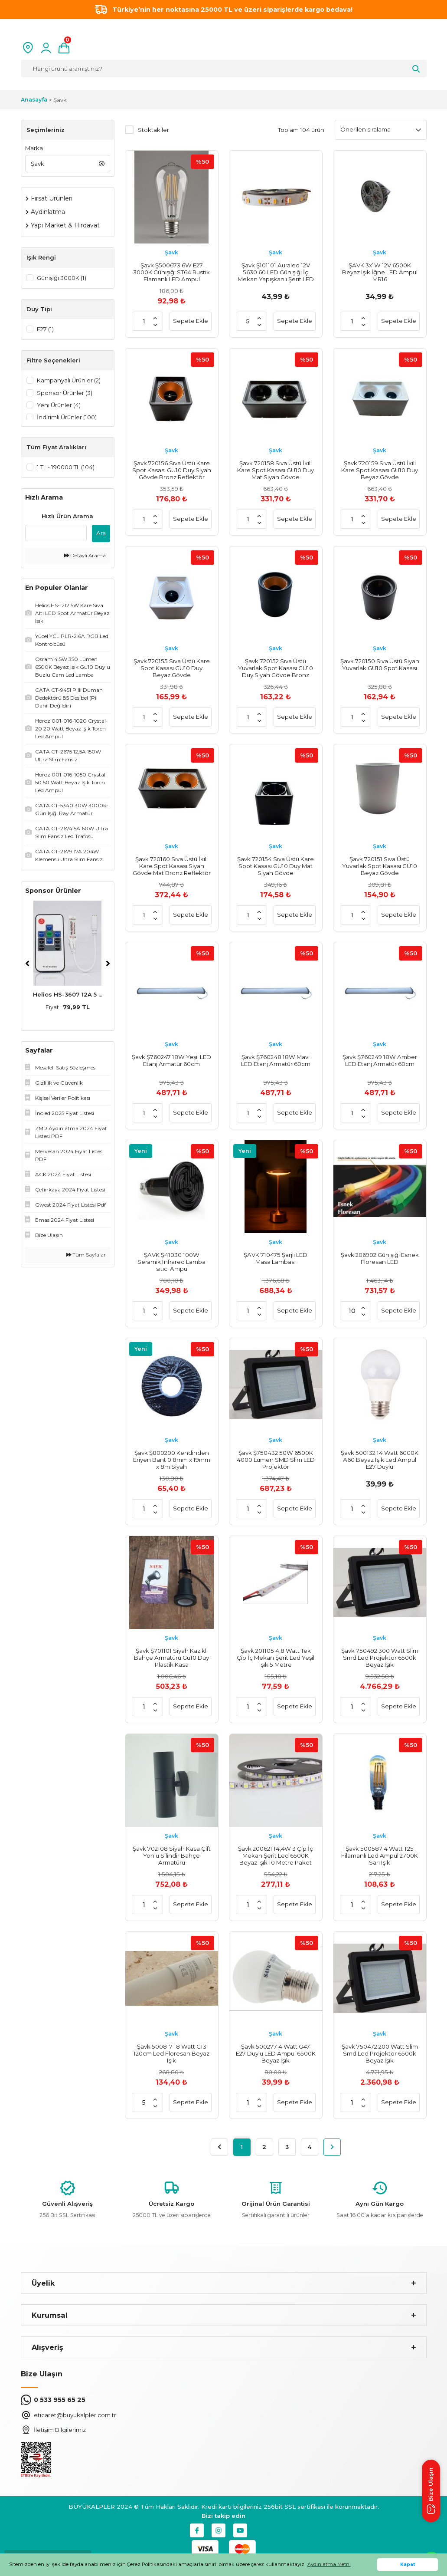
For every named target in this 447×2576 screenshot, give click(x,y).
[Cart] (64, 48)
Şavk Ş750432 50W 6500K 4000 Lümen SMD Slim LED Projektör (276, 1459)
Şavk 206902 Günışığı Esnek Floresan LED (380, 1258)
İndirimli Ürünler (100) (67, 418)
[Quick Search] (56, 536)
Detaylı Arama (85, 559)
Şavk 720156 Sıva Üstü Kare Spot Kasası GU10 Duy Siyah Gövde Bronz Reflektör (171, 470)
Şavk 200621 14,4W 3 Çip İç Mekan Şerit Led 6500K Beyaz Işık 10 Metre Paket (275, 1855)
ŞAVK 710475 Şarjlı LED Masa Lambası (275, 1258)
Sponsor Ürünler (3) (64, 393)
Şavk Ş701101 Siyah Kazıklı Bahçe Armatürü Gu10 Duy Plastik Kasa (171, 1657)
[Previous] (27, 966)
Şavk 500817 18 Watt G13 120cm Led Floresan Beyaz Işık (171, 2053)
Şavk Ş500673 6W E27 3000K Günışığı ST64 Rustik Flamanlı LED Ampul (171, 272)
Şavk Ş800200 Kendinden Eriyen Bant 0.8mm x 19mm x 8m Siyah (171, 1459)
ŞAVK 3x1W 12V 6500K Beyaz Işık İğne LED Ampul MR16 (380, 272)
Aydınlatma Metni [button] (329, 2564)
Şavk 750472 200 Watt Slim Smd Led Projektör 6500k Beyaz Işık (380, 2053)
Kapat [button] (407, 2564)
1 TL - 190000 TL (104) (66, 469)
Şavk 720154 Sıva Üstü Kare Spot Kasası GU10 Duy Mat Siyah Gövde (275, 865)
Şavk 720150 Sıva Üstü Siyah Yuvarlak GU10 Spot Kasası (379, 664)
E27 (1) (45, 329)
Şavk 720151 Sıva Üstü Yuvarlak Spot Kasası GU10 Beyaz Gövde (379, 865)
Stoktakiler (153, 129)
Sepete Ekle (190, 320)
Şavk (60, 99)
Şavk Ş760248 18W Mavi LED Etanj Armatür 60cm (275, 1060)
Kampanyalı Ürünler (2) (69, 381)
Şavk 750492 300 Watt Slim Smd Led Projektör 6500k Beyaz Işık (379, 1657)
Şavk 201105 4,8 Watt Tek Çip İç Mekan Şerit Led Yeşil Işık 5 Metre (275, 1657)
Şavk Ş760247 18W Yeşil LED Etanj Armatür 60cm (171, 1060)
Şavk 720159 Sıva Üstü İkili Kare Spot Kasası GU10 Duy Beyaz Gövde (379, 470)
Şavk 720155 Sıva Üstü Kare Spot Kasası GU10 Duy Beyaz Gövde (172, 668)
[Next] (108, 966)
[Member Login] (46, 48)
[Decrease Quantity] (155, 324)
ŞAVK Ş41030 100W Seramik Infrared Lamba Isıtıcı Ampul (171, 1261)
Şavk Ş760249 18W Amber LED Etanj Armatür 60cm (380, 1060)
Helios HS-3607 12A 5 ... (67, 997)
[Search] (224, 68)
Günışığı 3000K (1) (61, 277)
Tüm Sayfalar (86, 1258)
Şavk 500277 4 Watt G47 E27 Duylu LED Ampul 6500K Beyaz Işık (276, 2053)
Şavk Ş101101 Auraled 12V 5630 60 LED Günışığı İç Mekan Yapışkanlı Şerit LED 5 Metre (276, 272)
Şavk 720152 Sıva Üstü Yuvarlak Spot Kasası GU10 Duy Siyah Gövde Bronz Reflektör (275, 668)
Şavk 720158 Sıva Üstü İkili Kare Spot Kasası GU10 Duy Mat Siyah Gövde (275, 470)
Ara (101, 536)
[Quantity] (144, 321)
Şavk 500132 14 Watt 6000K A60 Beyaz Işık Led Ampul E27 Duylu (379, 1459)
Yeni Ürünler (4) (59, 405)
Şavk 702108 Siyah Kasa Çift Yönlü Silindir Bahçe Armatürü (172, 1855)
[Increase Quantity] (155, 317)
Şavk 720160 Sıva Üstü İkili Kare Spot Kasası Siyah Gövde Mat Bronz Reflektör (172, 865)
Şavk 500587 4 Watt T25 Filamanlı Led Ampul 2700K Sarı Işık (379, 1855)
